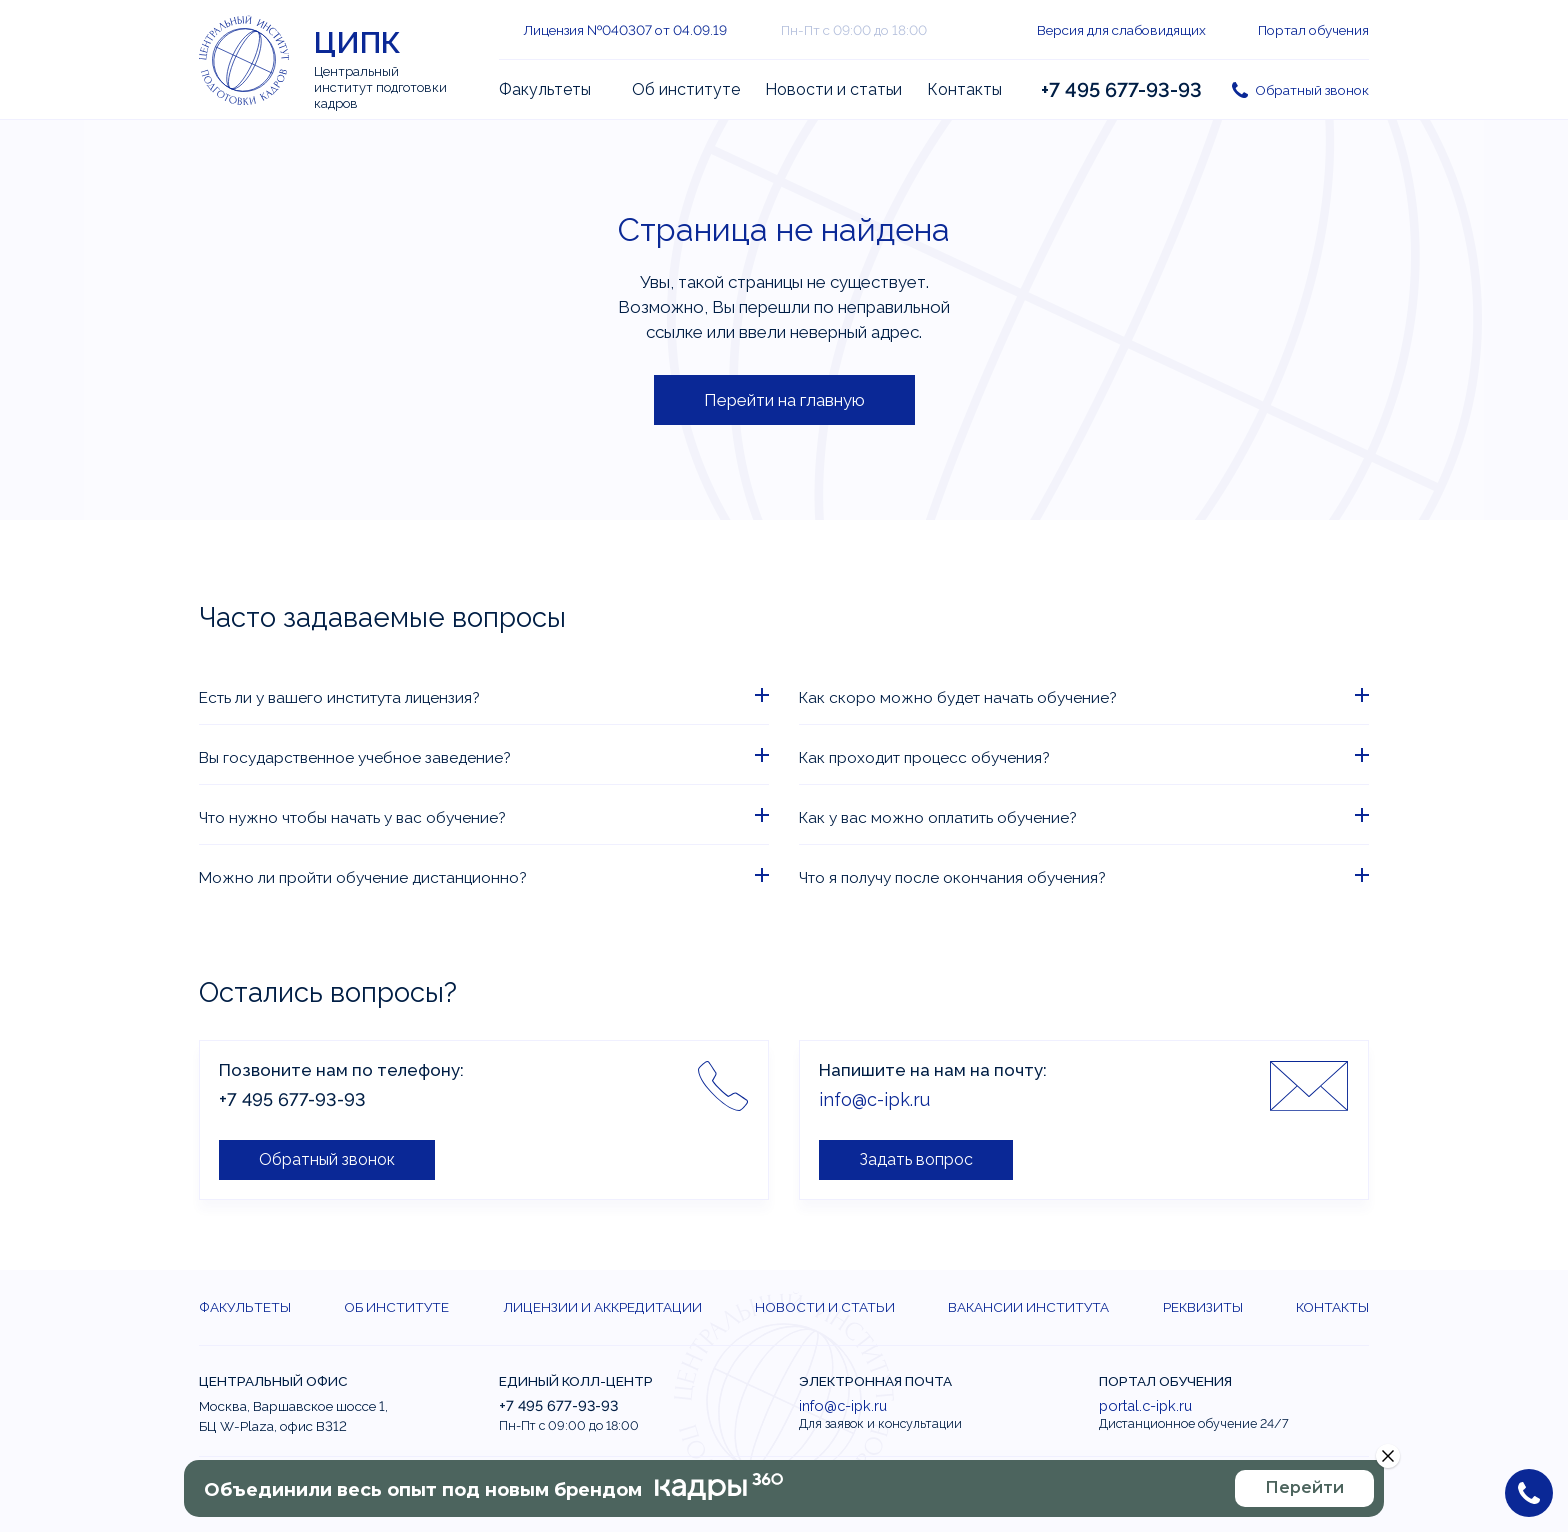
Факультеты (545, 89)
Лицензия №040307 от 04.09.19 (625, 30)
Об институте (686, 89)
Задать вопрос (916, 1159)
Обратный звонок (1312, 90)
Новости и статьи (833, 89)
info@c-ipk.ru (874, 1099)
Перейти (1304, 1487)
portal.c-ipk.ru (1145, 1405)
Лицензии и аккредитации (602, 1307)
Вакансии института (1028, 1307)
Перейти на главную (784, 400)
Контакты (964, 89)
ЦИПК (357, 42)
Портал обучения (1313, 30)
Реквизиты (1203, 1307)
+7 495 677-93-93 (1121, 90)
